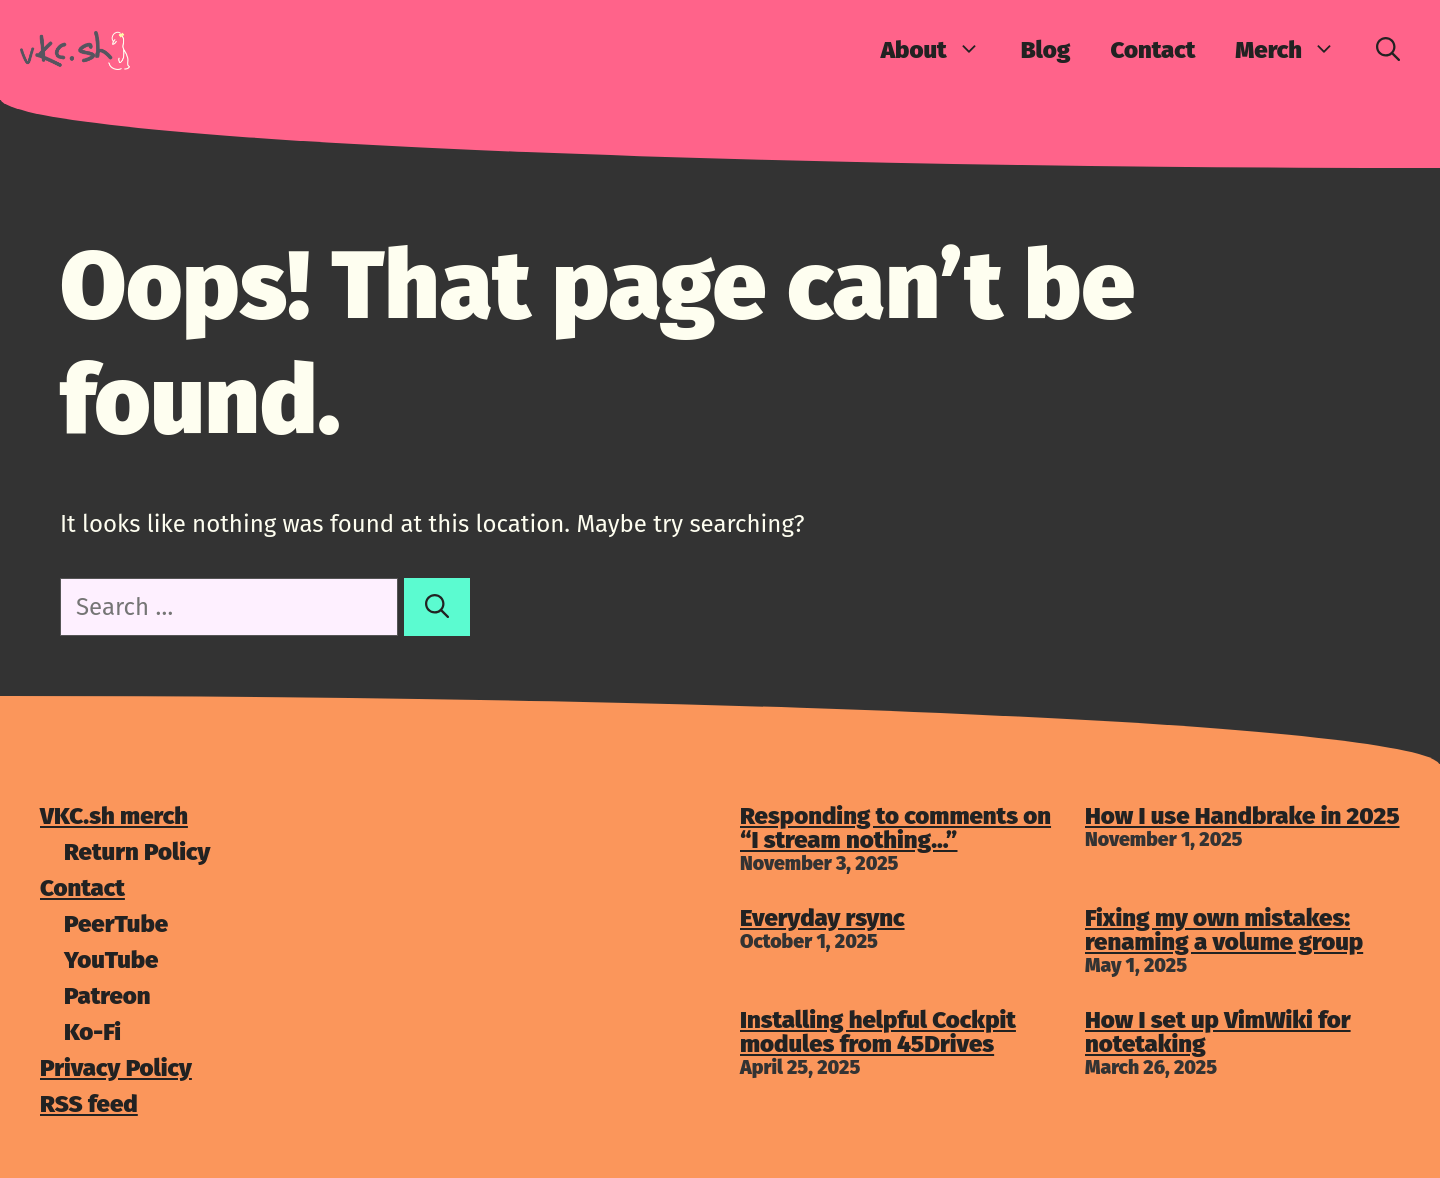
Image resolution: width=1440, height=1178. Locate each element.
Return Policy (137, 852)
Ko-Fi (92, 1032)
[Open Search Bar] (1388, 50)
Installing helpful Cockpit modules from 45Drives (878, 1032)
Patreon (107, 996)
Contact (1152, 50)
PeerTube (116, 924)
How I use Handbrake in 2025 (1242, 816)
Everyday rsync (822, 918)
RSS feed (89, 1104)
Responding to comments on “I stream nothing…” (895, 828)
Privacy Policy (116, 1068)
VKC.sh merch (114, 816)
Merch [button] (1295, 50)
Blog (1046, 50)
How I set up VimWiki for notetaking (1218, 1032)
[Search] (437, 607)
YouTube (111, 960)
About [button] (941, 50)
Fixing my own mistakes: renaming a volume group (1224, 930)
